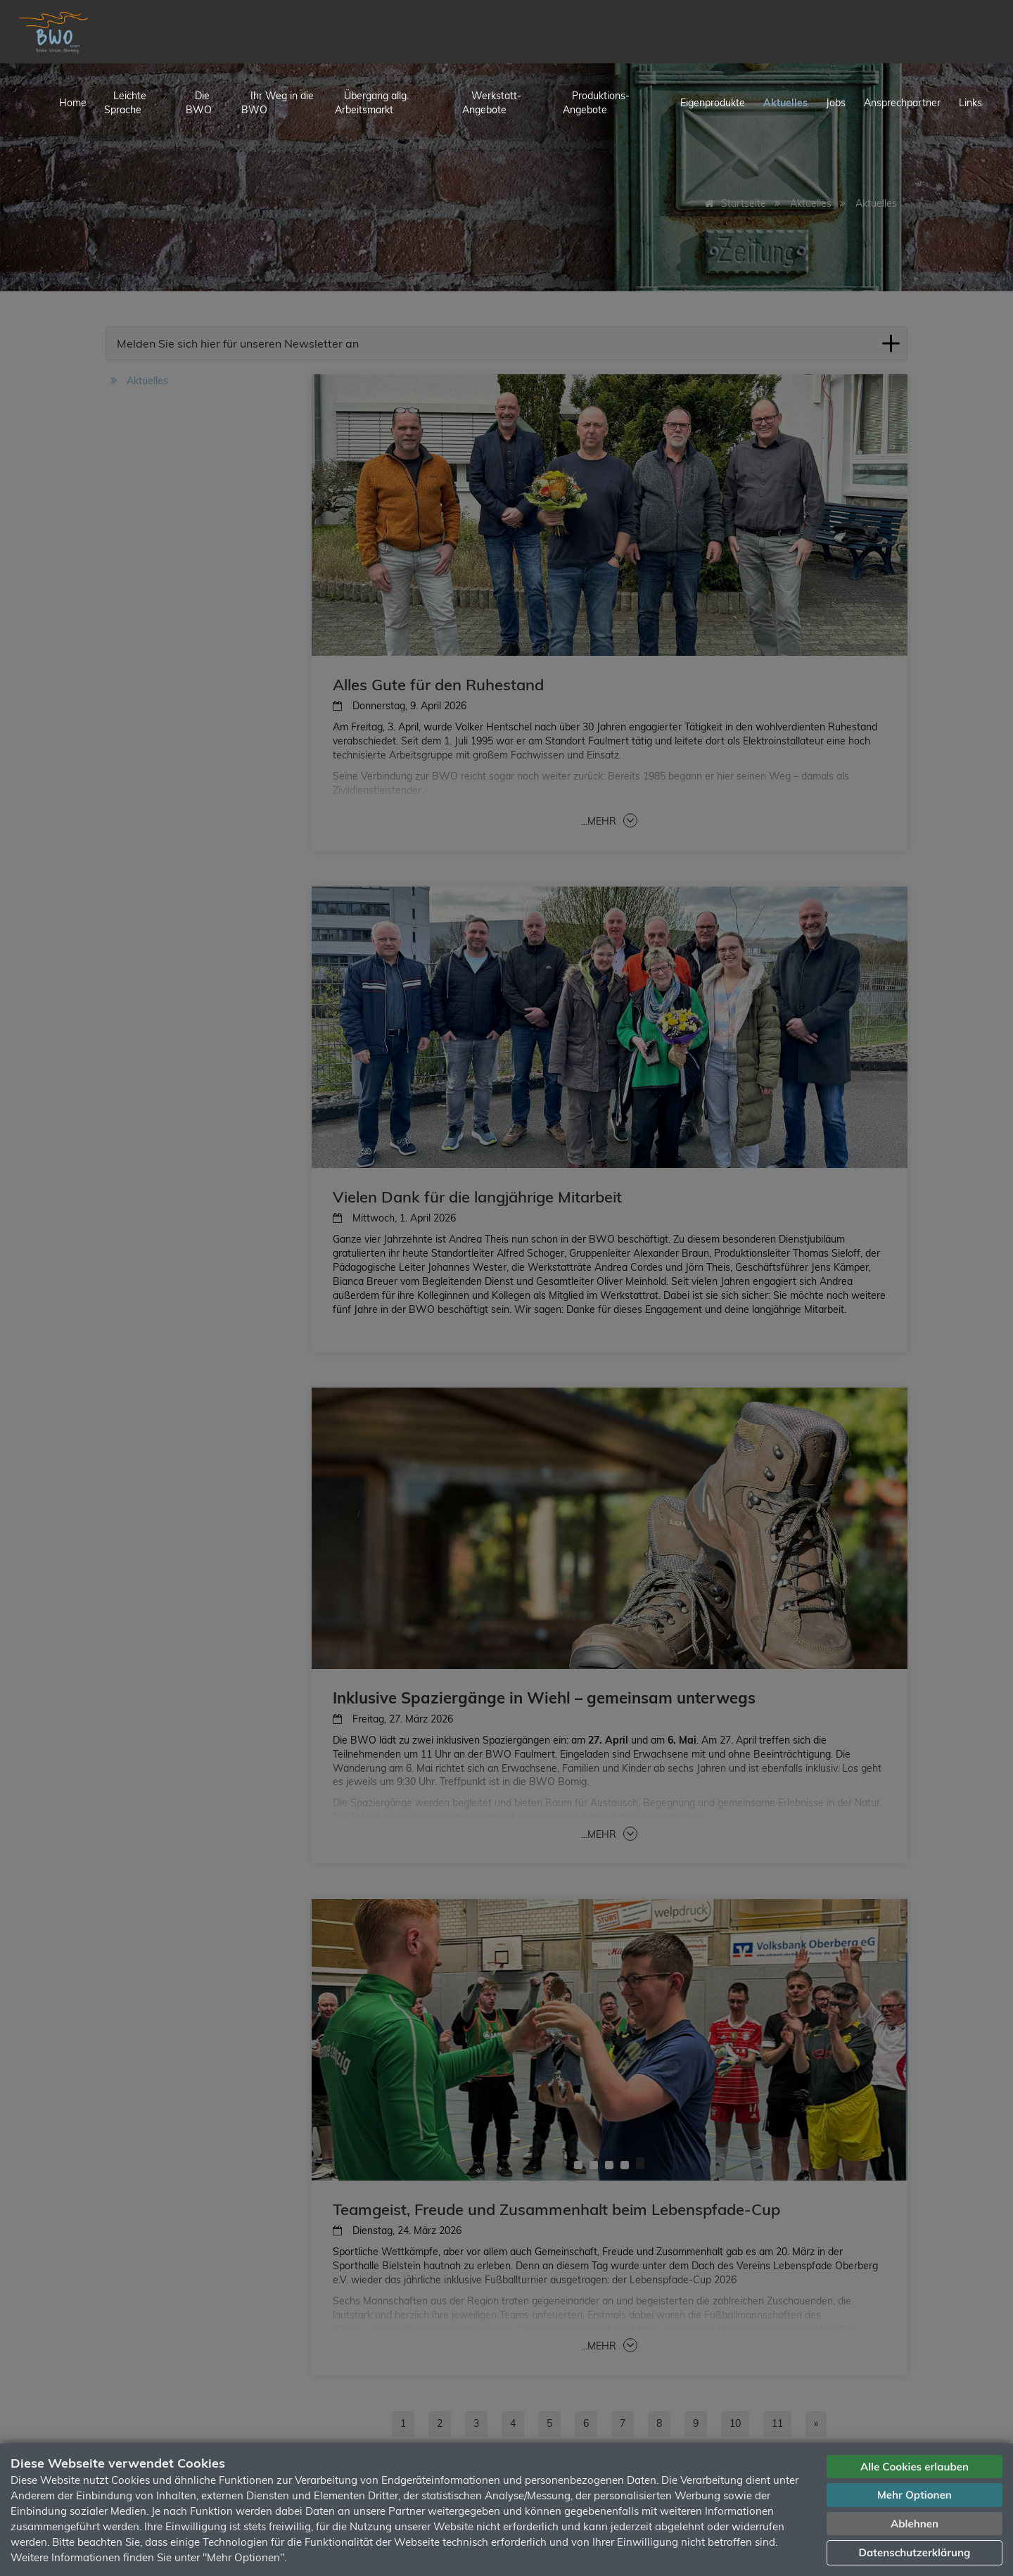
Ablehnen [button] (914, 2523)
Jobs (836, 102)
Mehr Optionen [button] (914, 2494)
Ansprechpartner (902, 102)
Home (73, 102)
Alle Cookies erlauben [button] (914, 2466)
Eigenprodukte (712, 102)
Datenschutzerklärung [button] (915, 2552)
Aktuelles (785, 102)
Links (970, 102)
